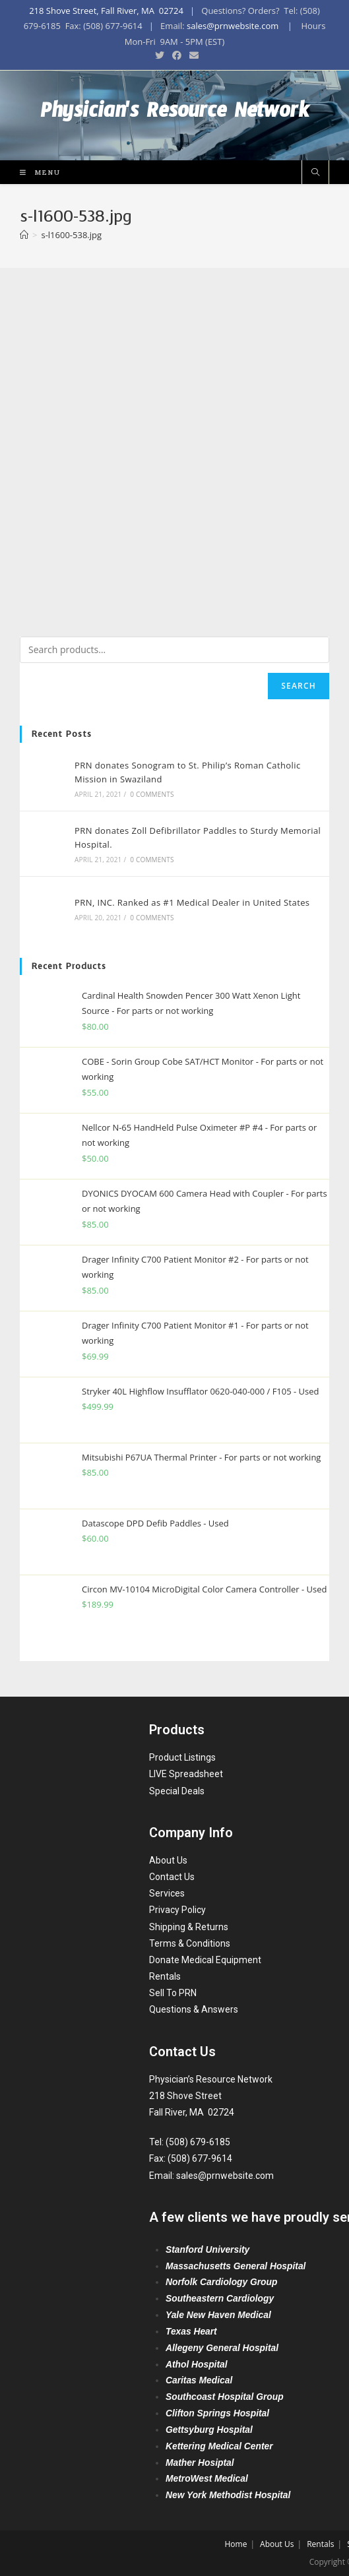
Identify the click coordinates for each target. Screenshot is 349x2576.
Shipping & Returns (188, 1927)
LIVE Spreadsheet (186, 1774)
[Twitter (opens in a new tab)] (159, 55)
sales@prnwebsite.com (232, 26)
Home (235, 2544)
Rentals (165, 1976)
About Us (168, 1860)
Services (167, 1893)
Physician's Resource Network (174, 117)
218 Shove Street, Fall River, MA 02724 (106, 10)
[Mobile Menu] (35, 174)
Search (298, 688)
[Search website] (315, 176)
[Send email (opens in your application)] (192, 55)
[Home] (24, 237)
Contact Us (172, 1876)
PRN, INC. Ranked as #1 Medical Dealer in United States (191, 906)
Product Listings (182, 1757)
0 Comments (151, 796)
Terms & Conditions (189, 1943)
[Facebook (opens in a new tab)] (176, 55)
